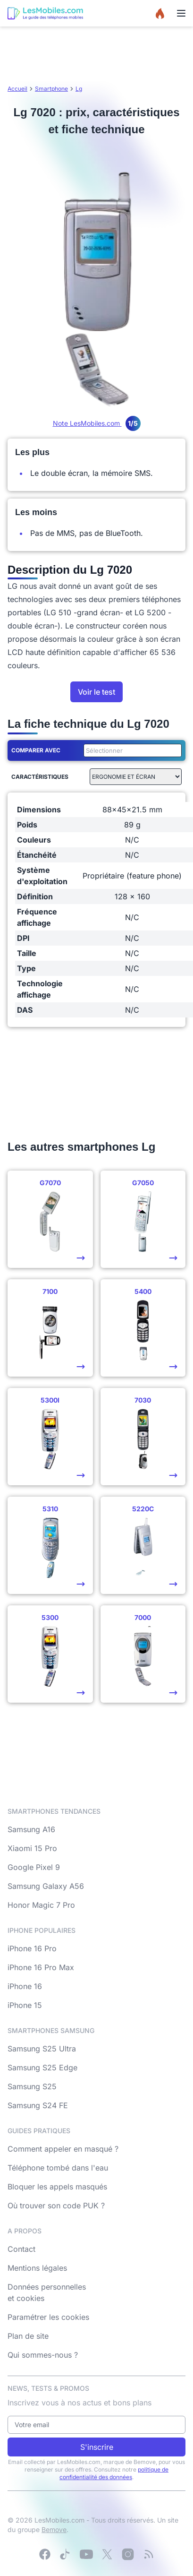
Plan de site (28, 2336)
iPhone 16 (25, 1986)
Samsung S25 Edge (42, 2067)
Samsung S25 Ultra (42, 2048)
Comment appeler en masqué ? (63, 2149)
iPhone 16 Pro (32, 1948)
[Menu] (181, 13)
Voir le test (96, 692)
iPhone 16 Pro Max (41, 1967)
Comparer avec (35, 750)
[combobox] (131, 750)
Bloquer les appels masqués (57, 2186)
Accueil (17, 88)
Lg (79, 88)
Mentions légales (37, 2268)
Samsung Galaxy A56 (46, 1886)
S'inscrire (96, 2447)
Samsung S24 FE (38, 2105)
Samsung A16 (31, 1829)
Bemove (54, 2529)
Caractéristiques (39, 776)
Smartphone (51, 88)
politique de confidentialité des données (113, 2473)
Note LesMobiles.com (97, 423)
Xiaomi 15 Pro (32, 1848)
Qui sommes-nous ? (43, 2355)
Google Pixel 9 (34, 1867)
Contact (21, 2249)
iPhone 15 (25, 2005)
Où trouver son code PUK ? (56, 2205)
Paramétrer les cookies (48, 2317)
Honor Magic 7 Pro (41, 1905)
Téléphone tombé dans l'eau (58, 2167)
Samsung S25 (32, 2086)
